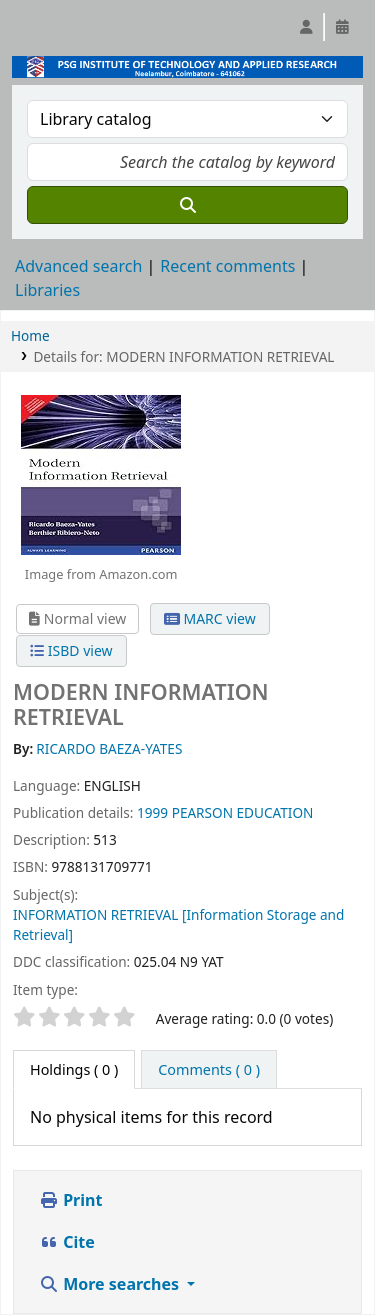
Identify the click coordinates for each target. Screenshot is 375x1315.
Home (30, 335)
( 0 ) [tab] (74, 1069)
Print (70, 1200)
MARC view (210, 618)
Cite (67, 1242)
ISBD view (71, 650)
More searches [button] (111, 1284)
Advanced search (78, 266)
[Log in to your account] (306, 27)
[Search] (187, 205)
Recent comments (227, 266)
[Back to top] (315, 1253)
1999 (152, 812)
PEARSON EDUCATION (243, 812)
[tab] (209, 1070)
